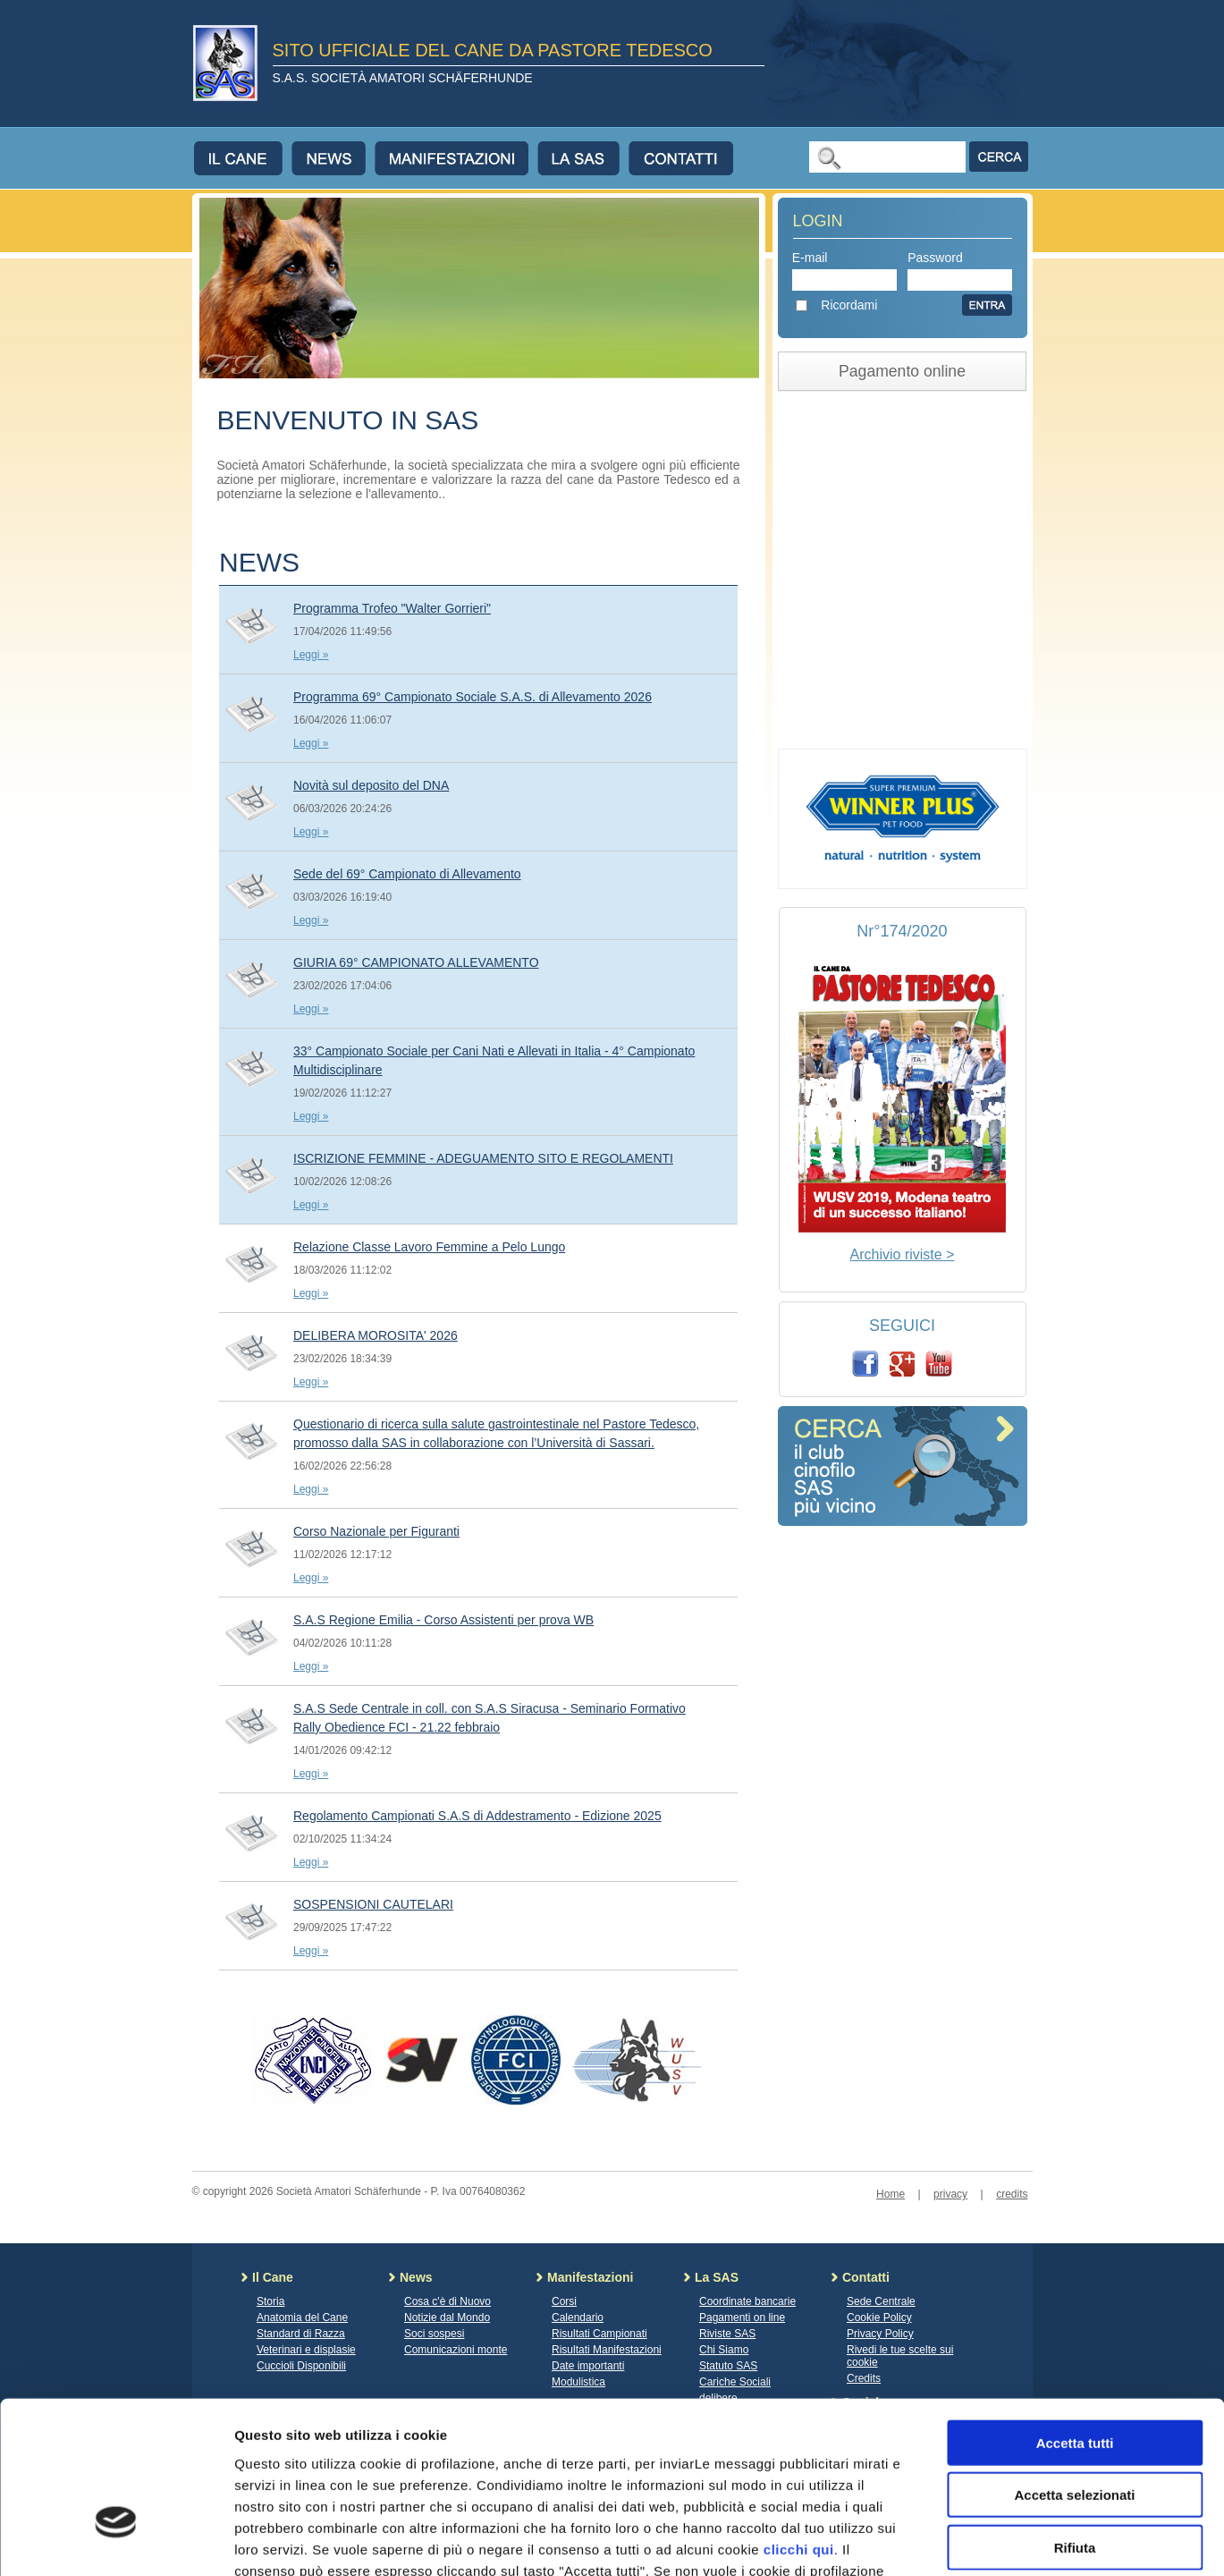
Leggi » (310, 654)
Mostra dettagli (940, 2540)
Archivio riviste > (902, 1254)
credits (1011, 2194)
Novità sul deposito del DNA (371, 785)
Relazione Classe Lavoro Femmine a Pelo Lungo (429, 1247)
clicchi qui (799, 2425)
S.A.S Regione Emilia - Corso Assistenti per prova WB (443, 1620)
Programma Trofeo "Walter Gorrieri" (392, 608)
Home (890, 2194)
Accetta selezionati (1074, 2371)
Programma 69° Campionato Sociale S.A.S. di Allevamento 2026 (472, 697)
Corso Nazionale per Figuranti (376, 1531)
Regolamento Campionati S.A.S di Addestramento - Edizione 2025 (477, 1816)
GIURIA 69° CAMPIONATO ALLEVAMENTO (416, 962)
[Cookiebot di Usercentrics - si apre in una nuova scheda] (116, 2541)
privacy (950, 2194)
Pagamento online (902, 371)
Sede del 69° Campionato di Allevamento (407, 874)
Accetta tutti (1075, 2318)
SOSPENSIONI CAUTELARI (373, 1904)
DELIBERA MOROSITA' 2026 (375, 1335)
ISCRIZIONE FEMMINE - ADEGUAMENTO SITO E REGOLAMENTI (483, 1158)
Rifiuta (1075, 2423)
